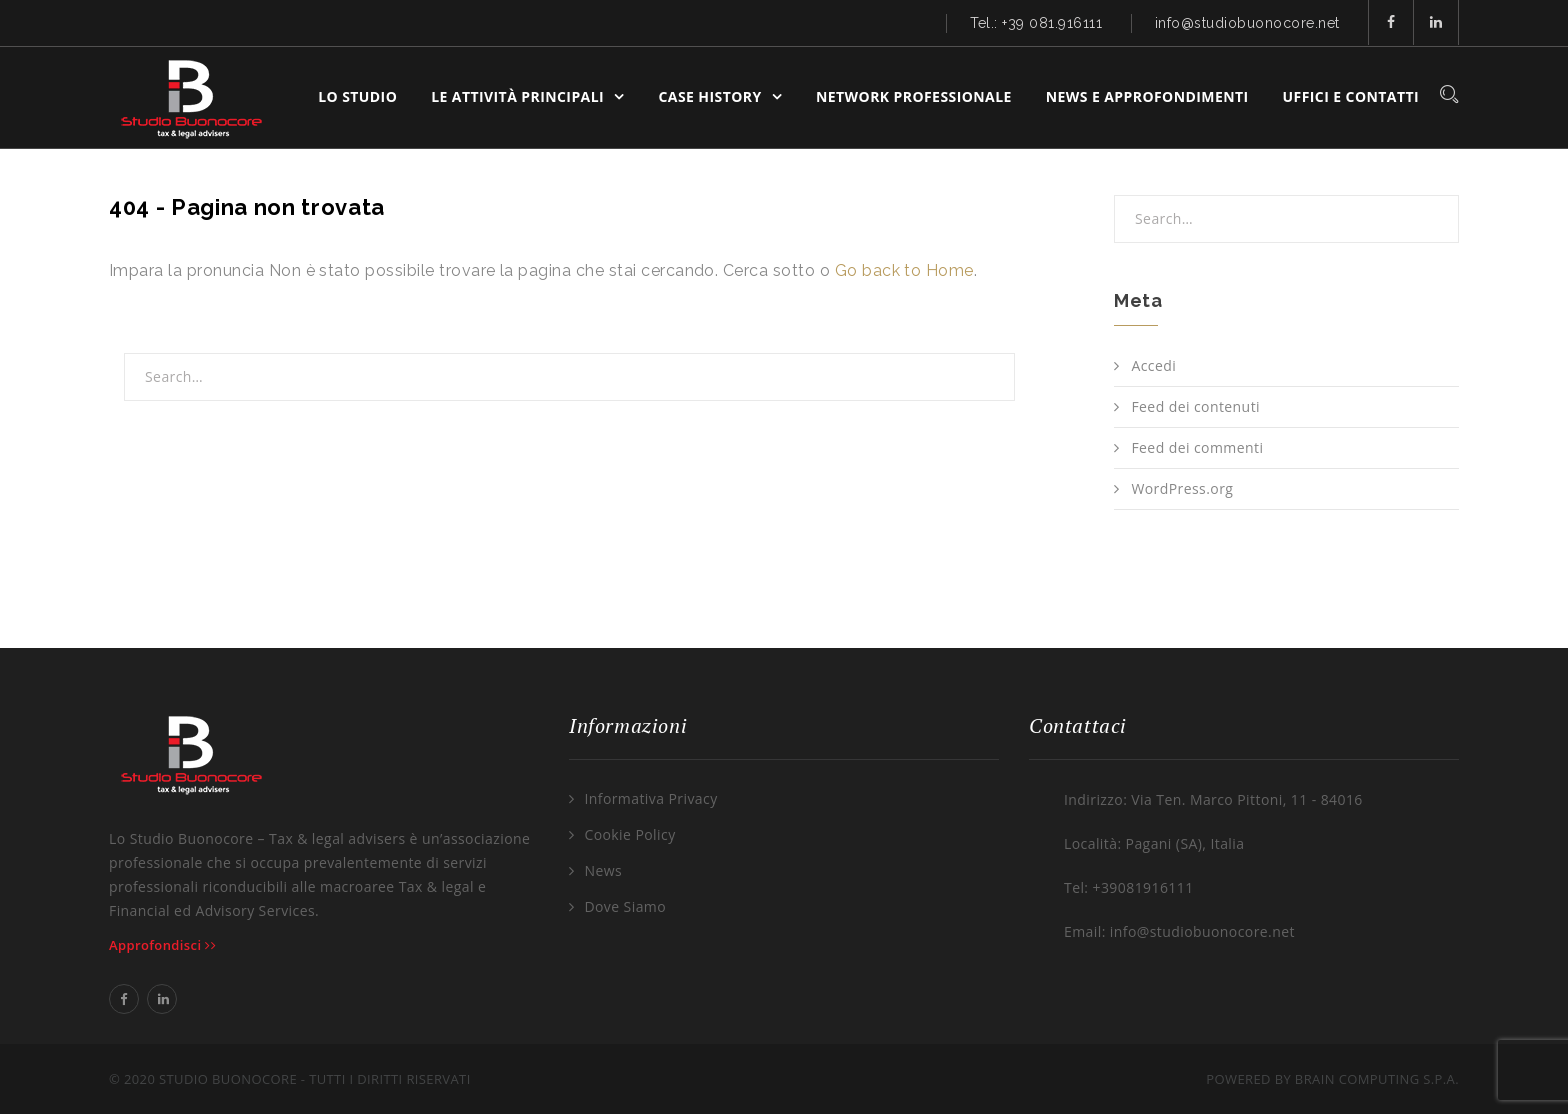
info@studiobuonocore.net (1247, 23)
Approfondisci (162, 945)
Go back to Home (904, 270)
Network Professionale (914, 96)
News (603, 870)
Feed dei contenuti (1195, 406)
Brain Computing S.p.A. (1377, 1079)
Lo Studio (357, 96)
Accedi (1153, 365)
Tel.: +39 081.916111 (1036, 23)
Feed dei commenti (1197, 447)
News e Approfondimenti (1147, 96)
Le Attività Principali (517, 96)
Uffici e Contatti (1351, 96)
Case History (710, 96)
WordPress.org (1182, 488)
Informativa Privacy (650, 798)
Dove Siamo (625, 906)
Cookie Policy (629, 834)
